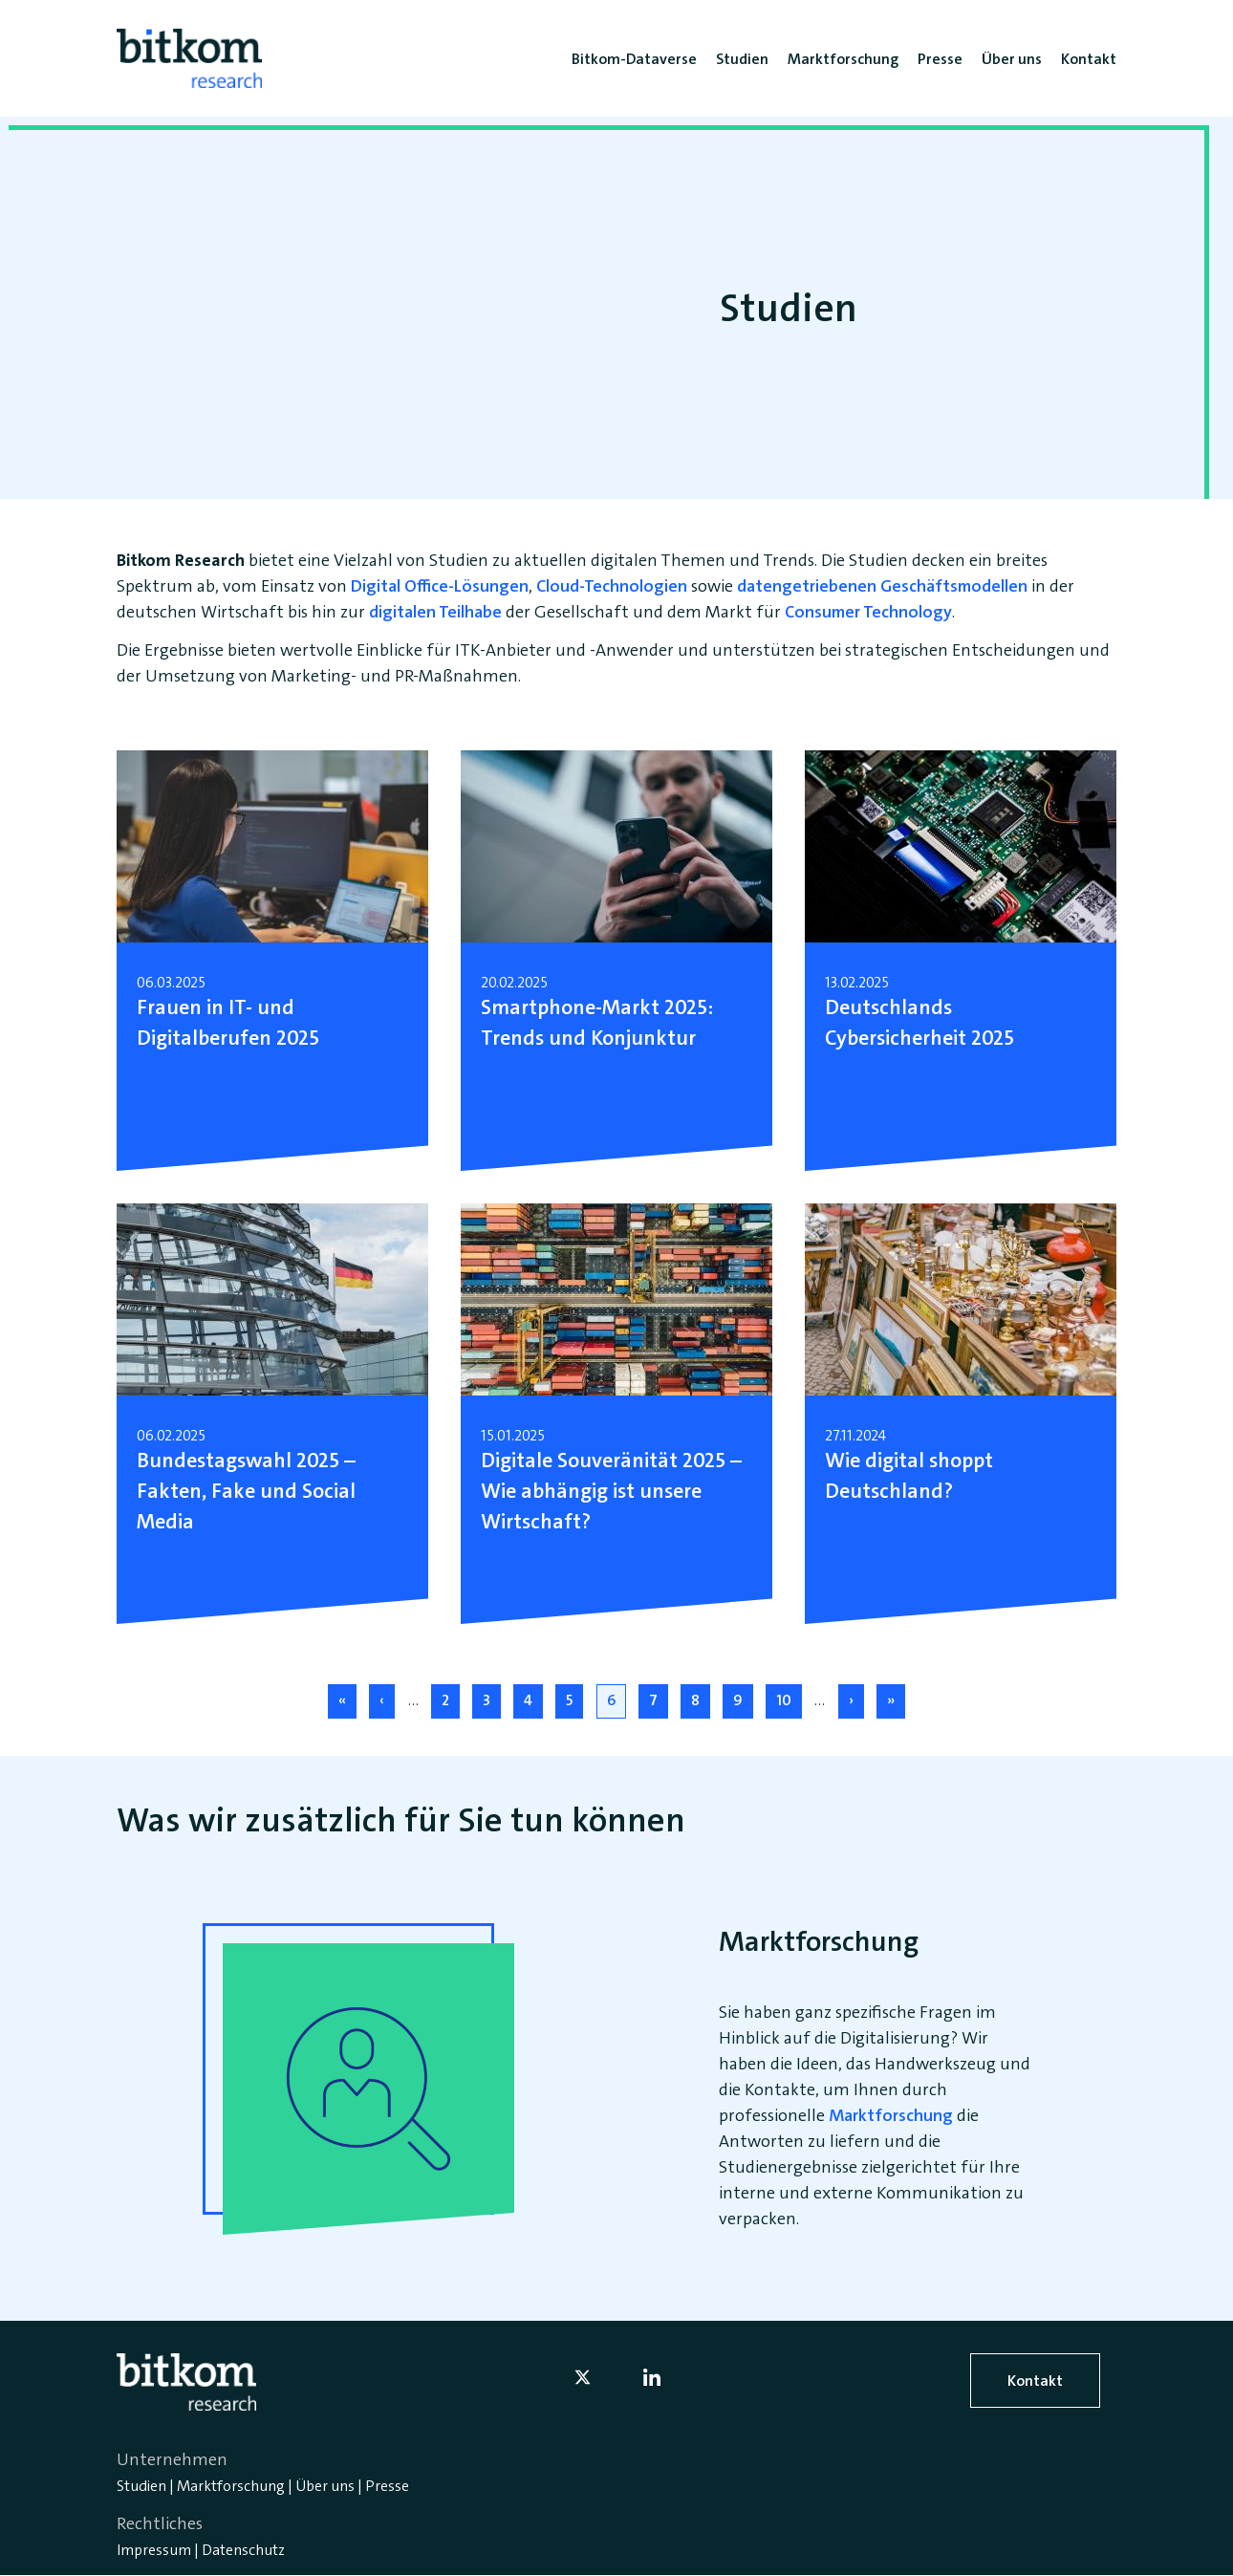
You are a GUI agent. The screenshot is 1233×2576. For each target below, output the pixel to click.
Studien (141, 2486)
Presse (387, 2486)
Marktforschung (891, 2115)
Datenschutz (243, 2550)
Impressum (154, 2550)
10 (789, 1699)
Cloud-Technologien (611, 585)
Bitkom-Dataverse (634, 59)
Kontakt (1035, 2380)
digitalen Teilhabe (435, 611)
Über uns (325, 2486)
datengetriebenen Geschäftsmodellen (882, 585)
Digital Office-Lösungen (440, 585)
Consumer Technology (868, 611)
